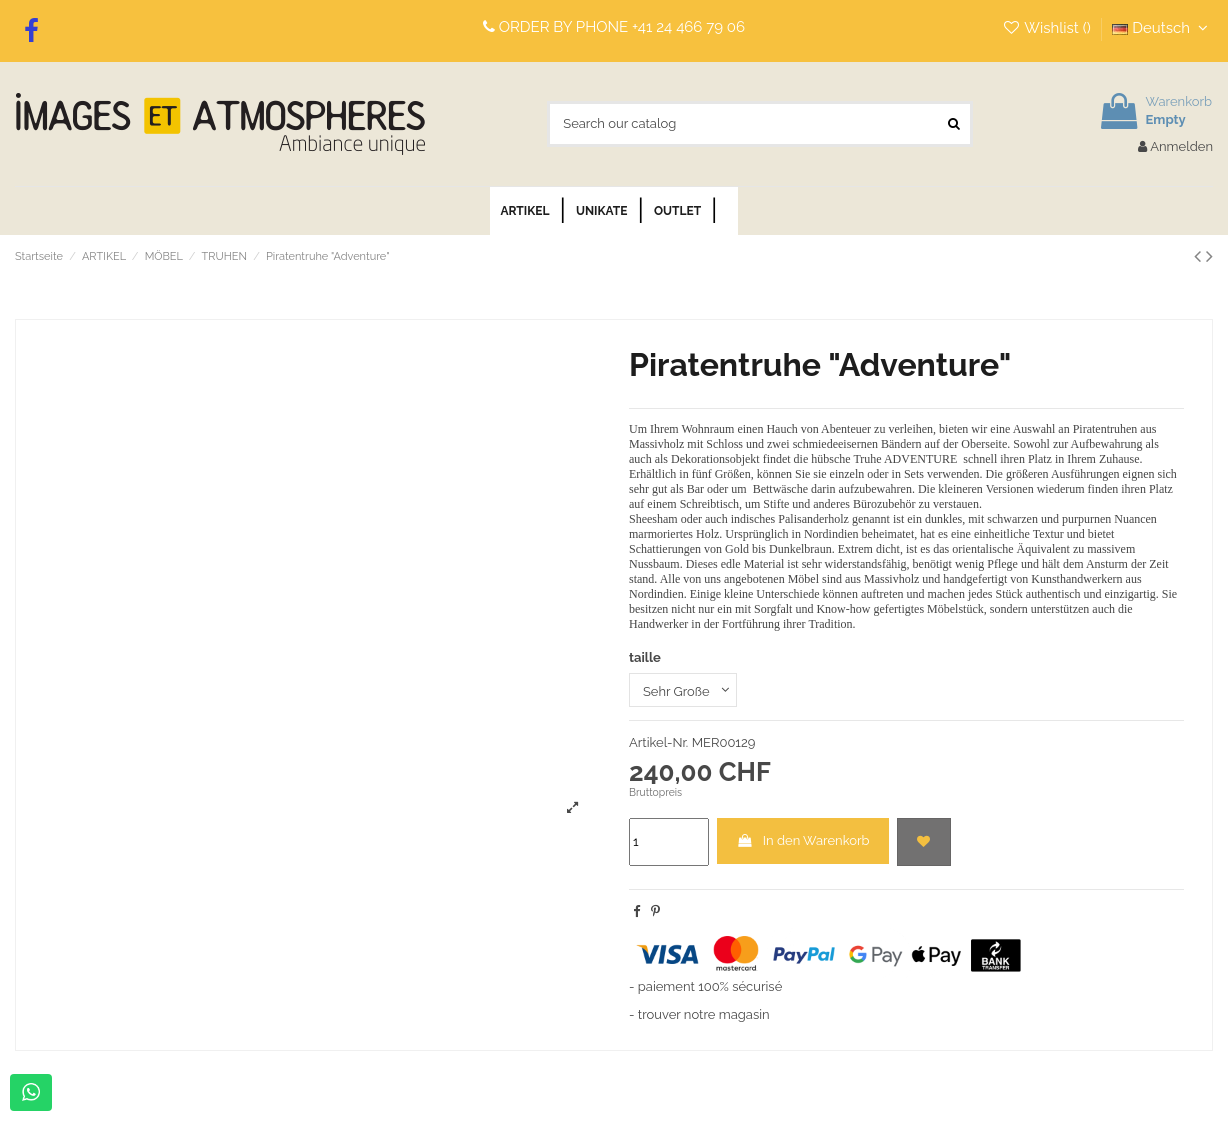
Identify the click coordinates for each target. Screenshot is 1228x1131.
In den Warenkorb (802, 840)
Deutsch (1162, 28)
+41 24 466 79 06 (688, 27)
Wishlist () (1048, 28)
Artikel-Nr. (658, 742)
